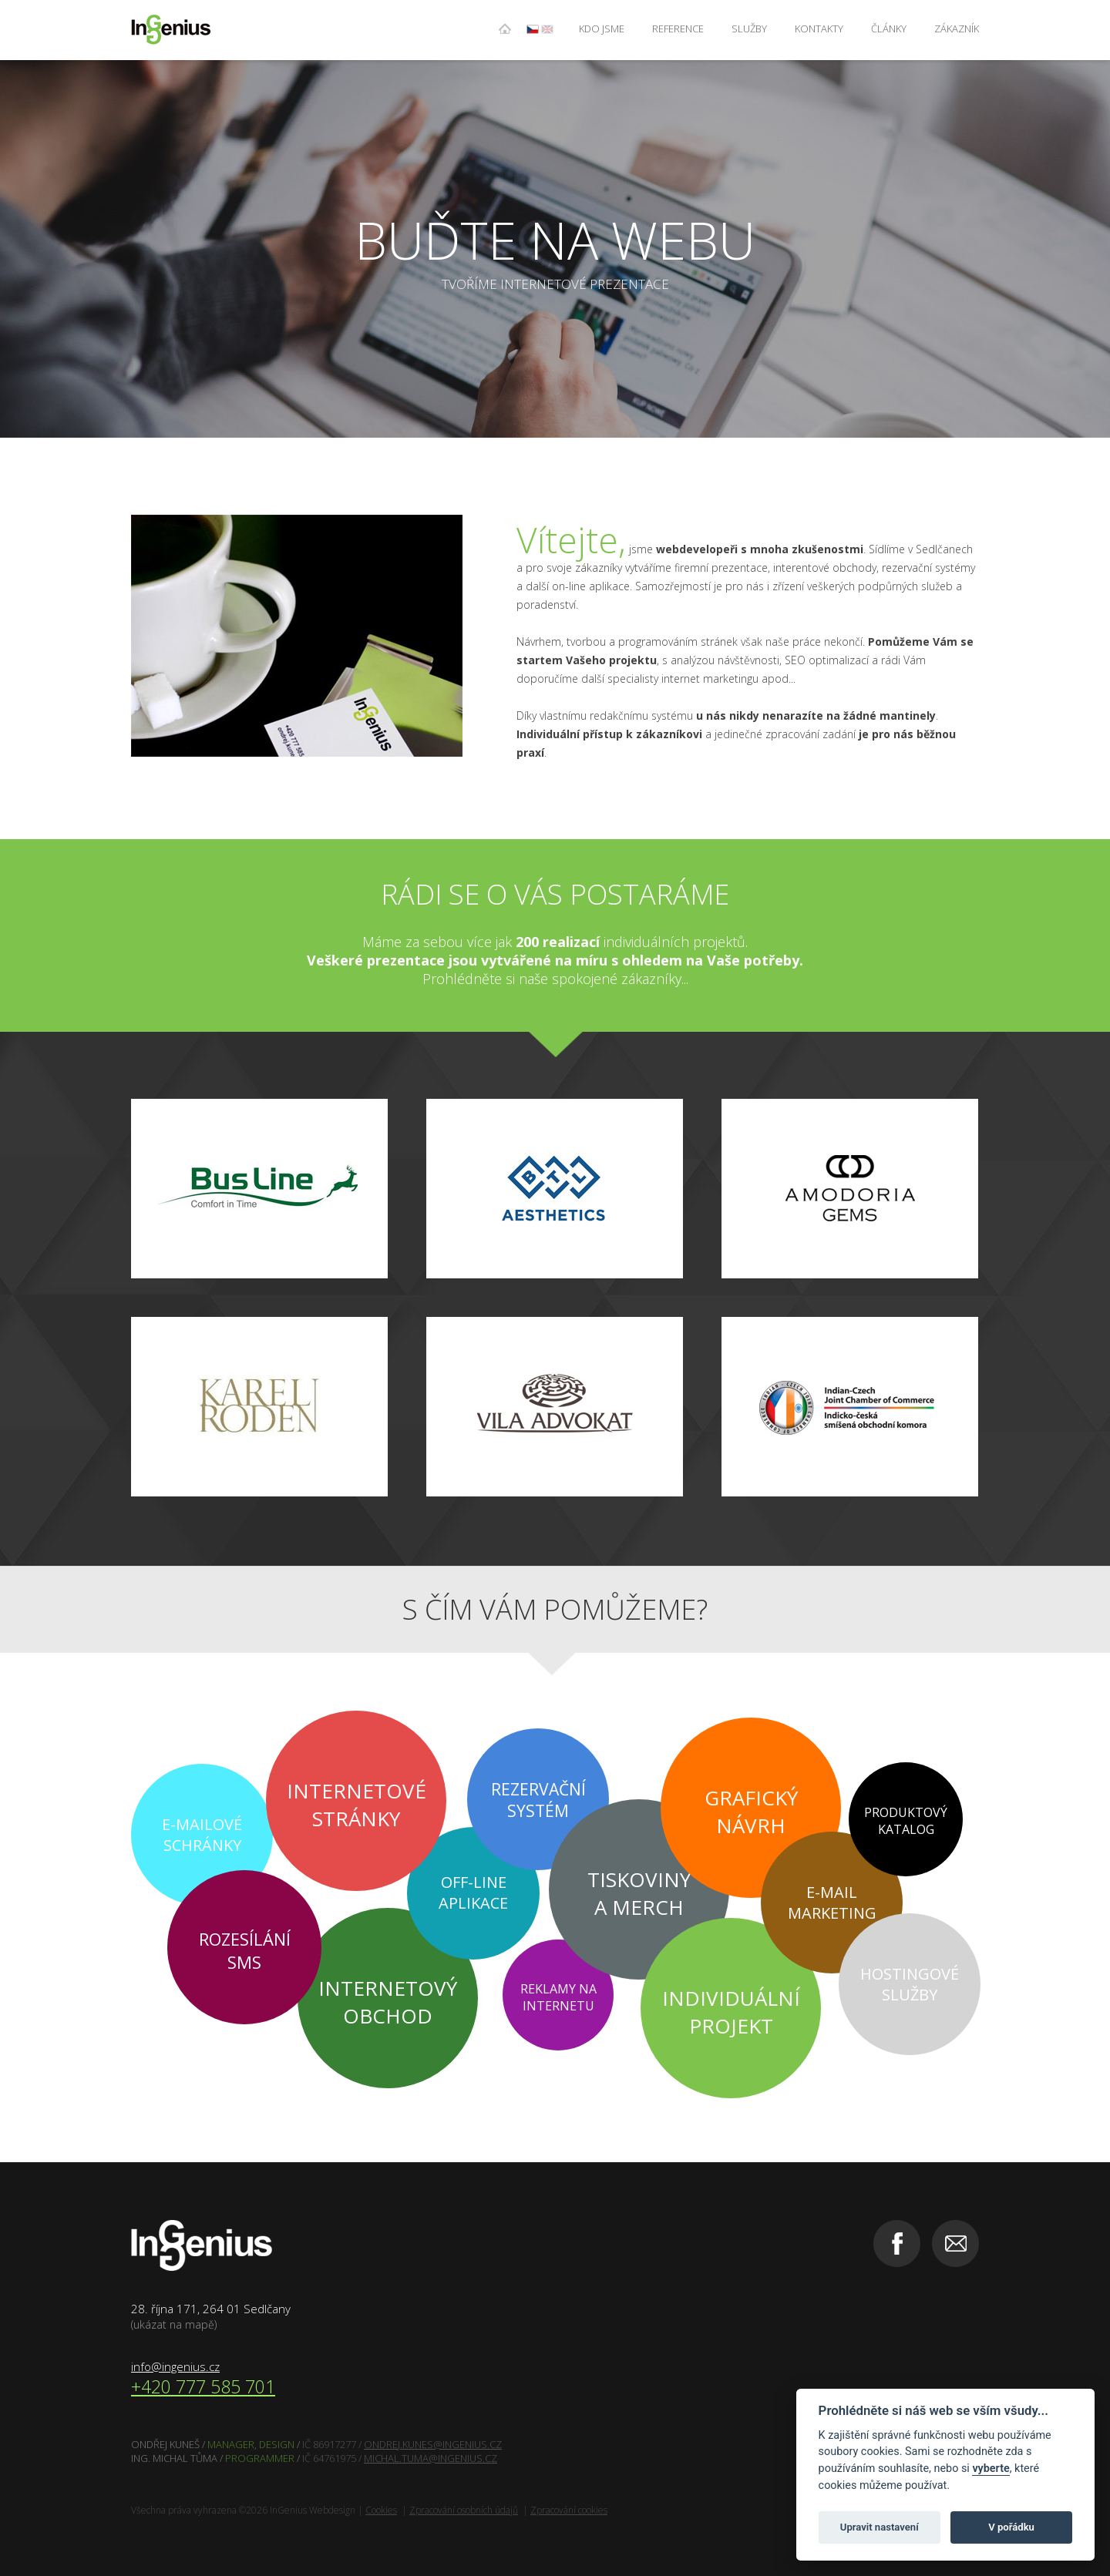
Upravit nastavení (879, 2527)
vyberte (990, 2468)
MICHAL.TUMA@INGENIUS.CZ (430, 2458)
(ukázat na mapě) (174, 2324)
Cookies (381, 2510)
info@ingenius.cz (175, 2366)
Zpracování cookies (568, 2510)
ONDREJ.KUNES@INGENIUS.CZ (433, 2444)
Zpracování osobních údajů (463, 2510)
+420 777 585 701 (203, 2386)
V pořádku (1011, 2527)
